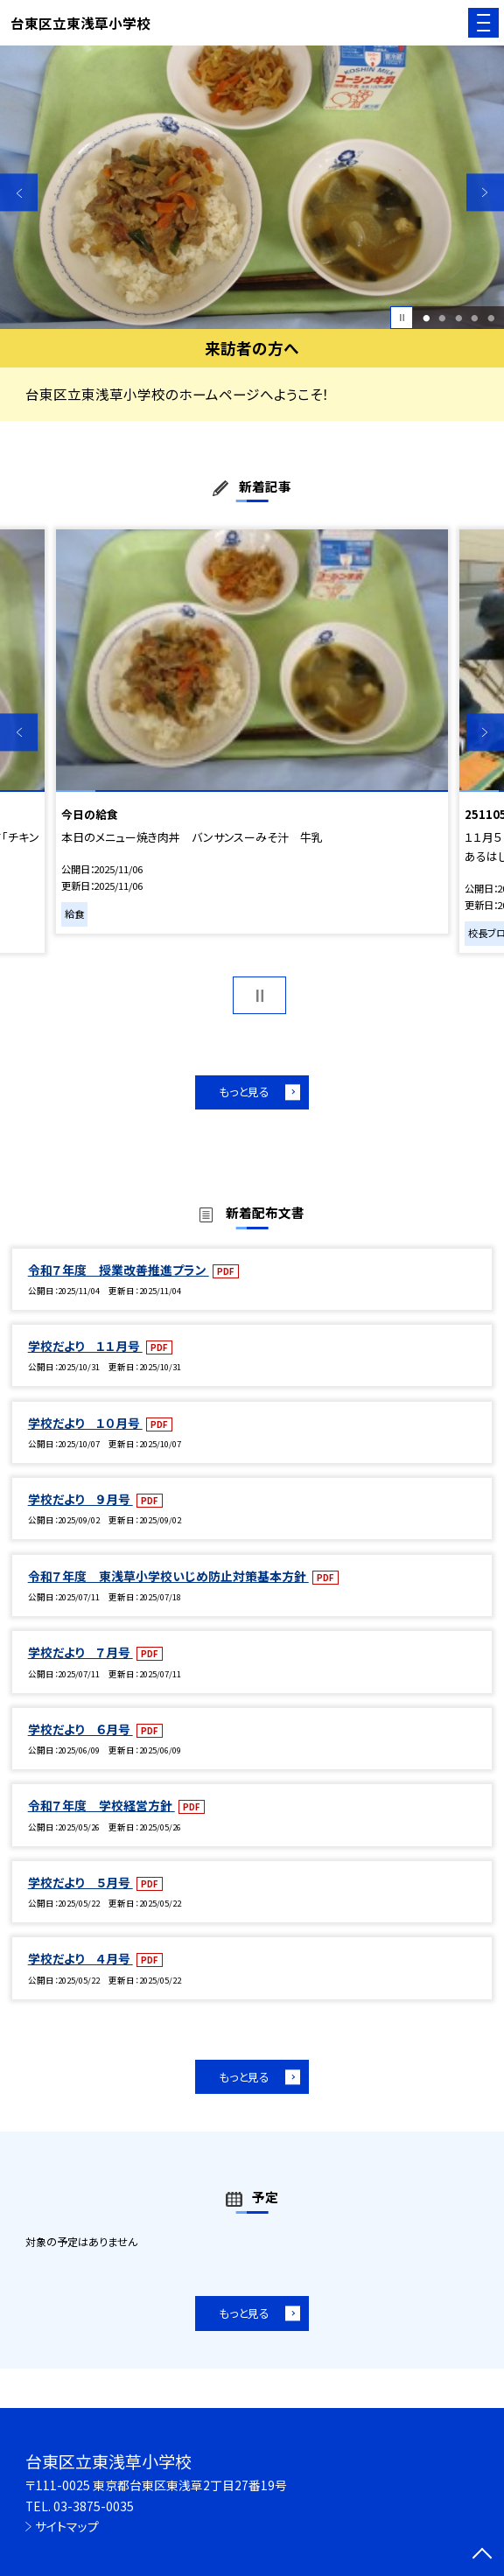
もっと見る (244, 1091)
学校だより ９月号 (80, 1499)
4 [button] (475, 318)
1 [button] (426, 318)
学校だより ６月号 (80, 1729)
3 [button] (458, 318)
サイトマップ (67, 2526)
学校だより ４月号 (80, 1958)
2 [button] (442, 318)
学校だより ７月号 (80, 1652)
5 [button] (490, 318)
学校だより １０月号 (85, 1423)
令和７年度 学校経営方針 (101, 1805)
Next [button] (485, 192)
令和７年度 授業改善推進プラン (118, 1269)
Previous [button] (19, 192)
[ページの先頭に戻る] (482, 2555)
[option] (252, 187)
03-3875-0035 (93, 2506)
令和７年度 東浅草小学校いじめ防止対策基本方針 (168, 1576)
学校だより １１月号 (85, 1345)
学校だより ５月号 (80, 1882)
